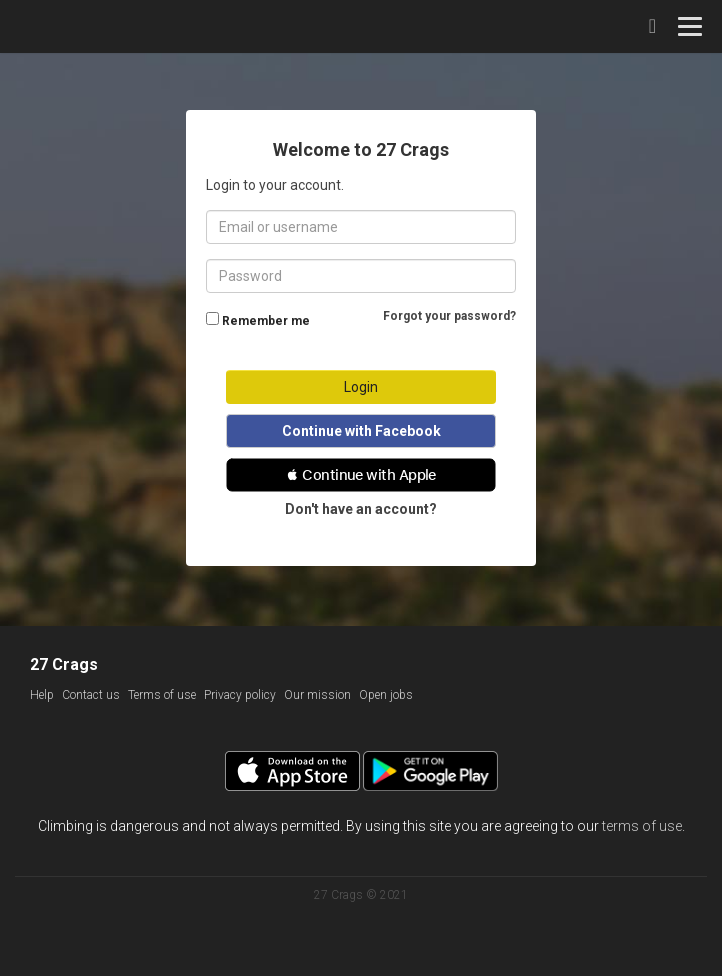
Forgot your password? (449, 316)
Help (42, 695)
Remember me (266, 321)
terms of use (642, 826)
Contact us (91, 695)
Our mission (317, 695)
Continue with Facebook (361, 431)
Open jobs (386, 695)
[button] (361, 475)
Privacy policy (240, 695)
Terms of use (162, 695)
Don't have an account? (361, 509)
